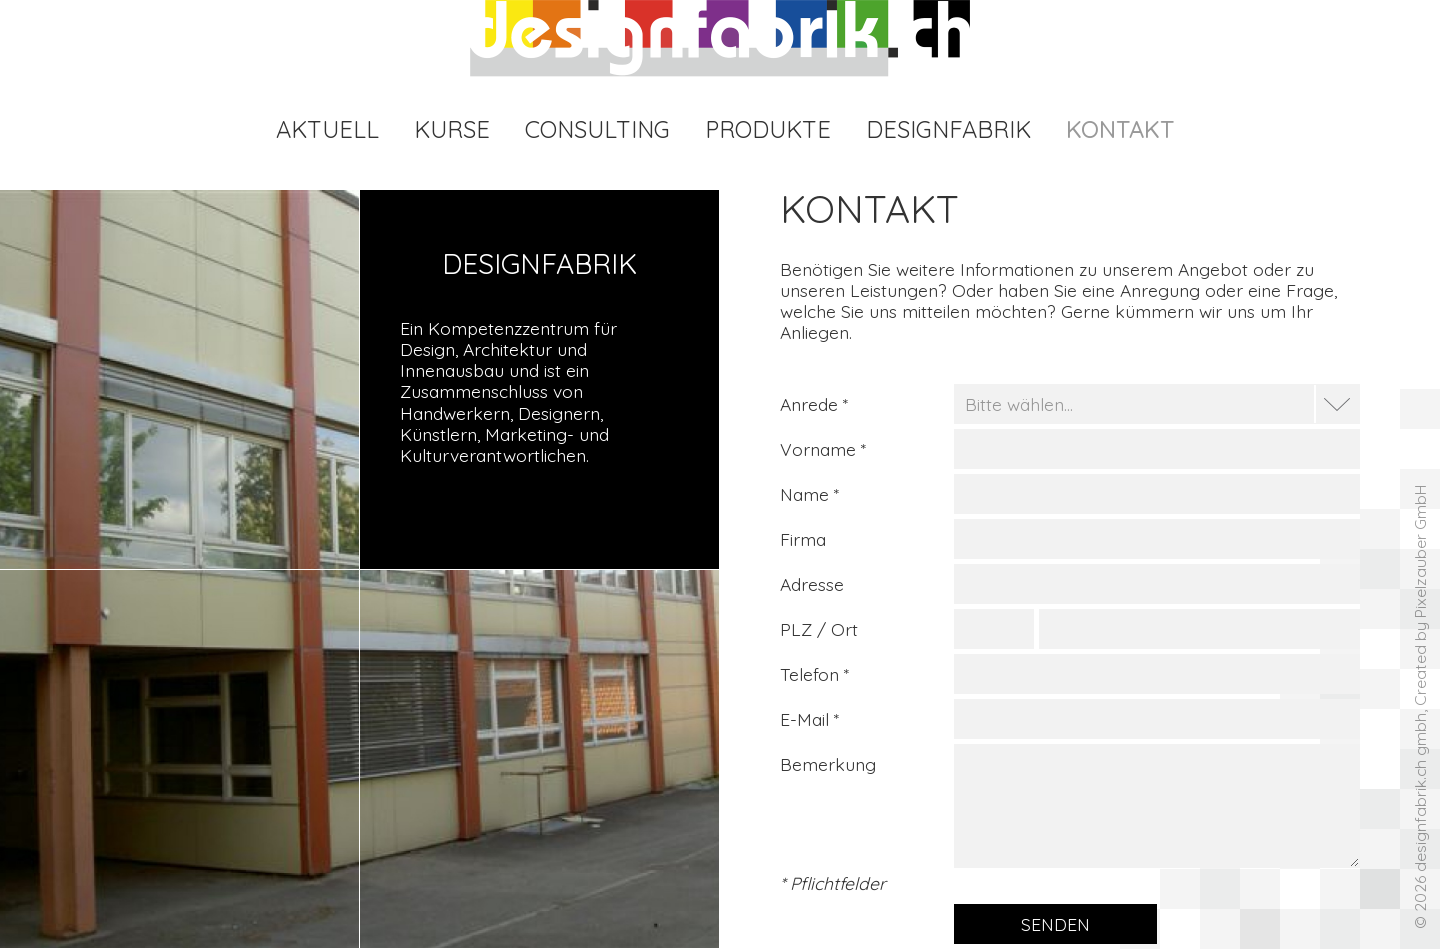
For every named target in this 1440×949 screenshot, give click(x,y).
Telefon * (814, 674)
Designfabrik (948, 129)
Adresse (812, 584)
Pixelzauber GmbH (1420, 551)
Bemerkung (828, 764)
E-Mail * (809, 719)
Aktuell (327, 129)
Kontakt (1120, 129)
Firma (803, 539)
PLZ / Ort (819, 629)
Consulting (597, 129)
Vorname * (823, 449)
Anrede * (814, 404)
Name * (809, 494)
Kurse (452, 129)
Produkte (768, 129)
